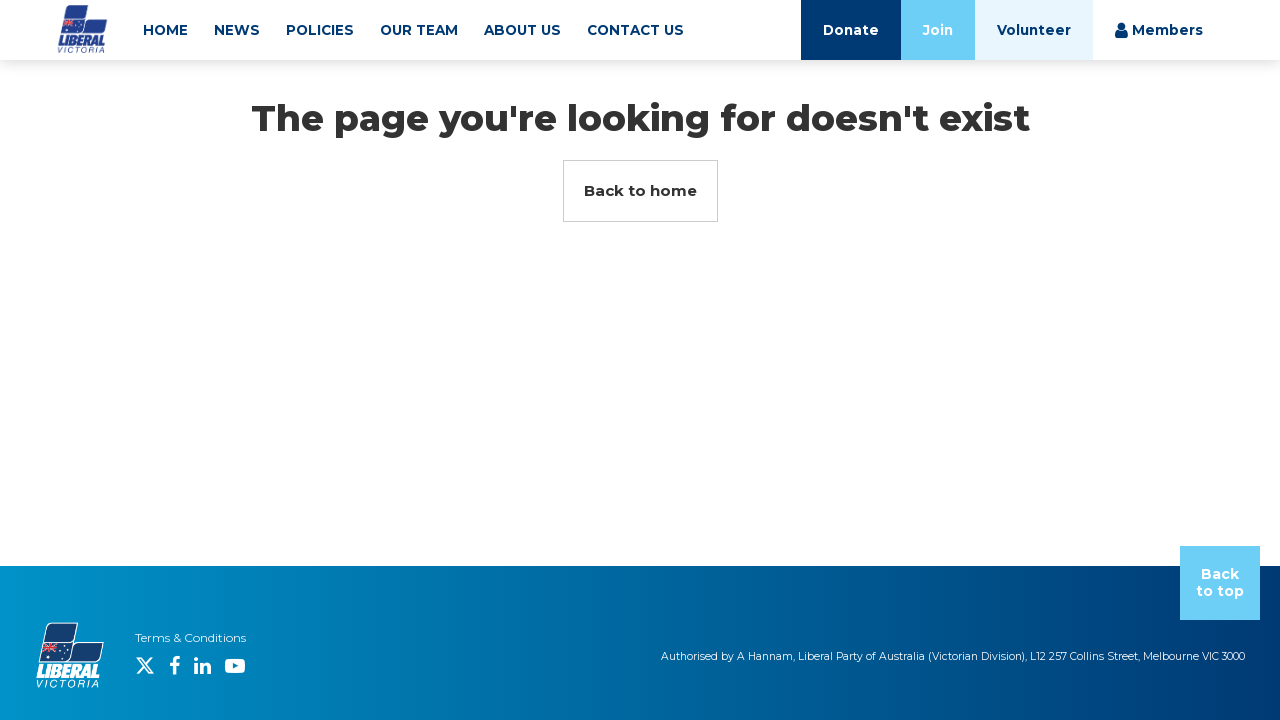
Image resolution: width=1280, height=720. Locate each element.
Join (938, 30)
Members (1159, 30)
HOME (165, 30)
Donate (851, 30)
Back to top (1220, 582)
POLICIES (320, 30)
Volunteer (1034, 30)
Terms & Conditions (190, 637)
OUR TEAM (419, 30)
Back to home (640, 190)
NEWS (237, 30)
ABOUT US (522, 30)
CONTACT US (635, 30)
